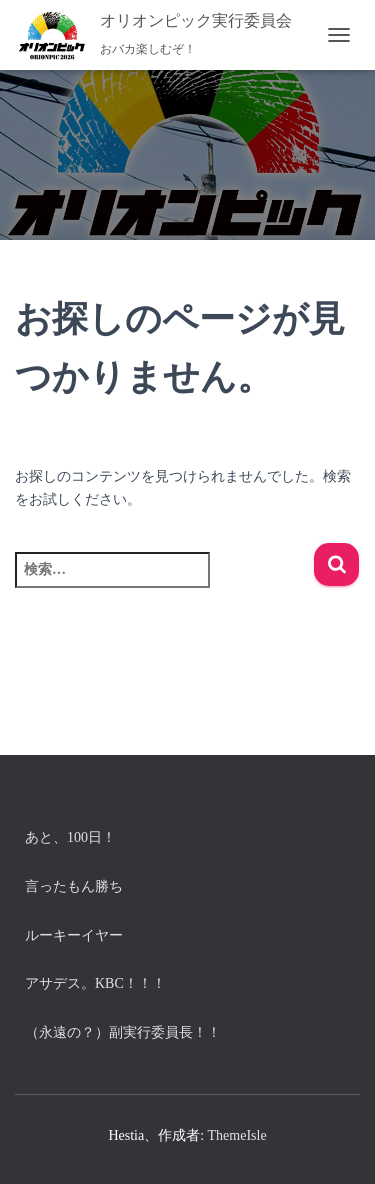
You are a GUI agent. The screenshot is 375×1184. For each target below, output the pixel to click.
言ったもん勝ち (74, 886)
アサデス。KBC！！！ (95, 983)
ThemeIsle (237, 1135)
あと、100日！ (70, 837)
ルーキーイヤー (74, 935)
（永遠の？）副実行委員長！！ (123, 1032)
